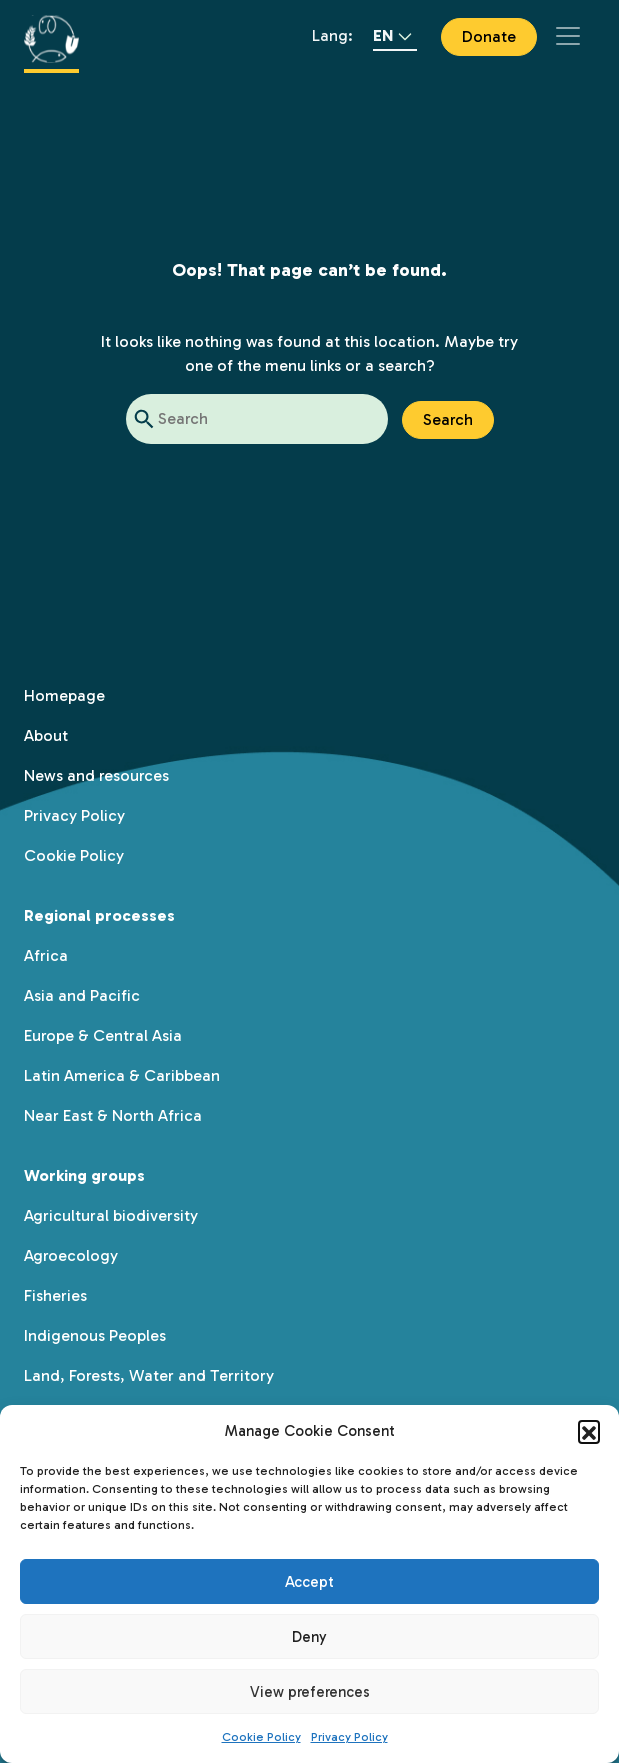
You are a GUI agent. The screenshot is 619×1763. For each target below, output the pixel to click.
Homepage (64, 695)
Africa (46, 955)
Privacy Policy (349, 1737)
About (46, 735)
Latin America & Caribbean (122, 1075)
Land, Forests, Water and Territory (149, 1375)
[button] (589, 1431)
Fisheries (55, 1295)
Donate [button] (489, 36)
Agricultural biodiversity (111, 1215)
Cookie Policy (261, 1737)
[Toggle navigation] (568, 36)
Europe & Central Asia (103, 1035)
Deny (309, 1637)
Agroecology (71, 1255)
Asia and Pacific (82, 995)
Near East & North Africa (113, 1115)
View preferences (310, 1692)
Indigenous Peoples (95, 1335)
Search (448, 419)
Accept (309, 1582)
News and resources (96, 775)
